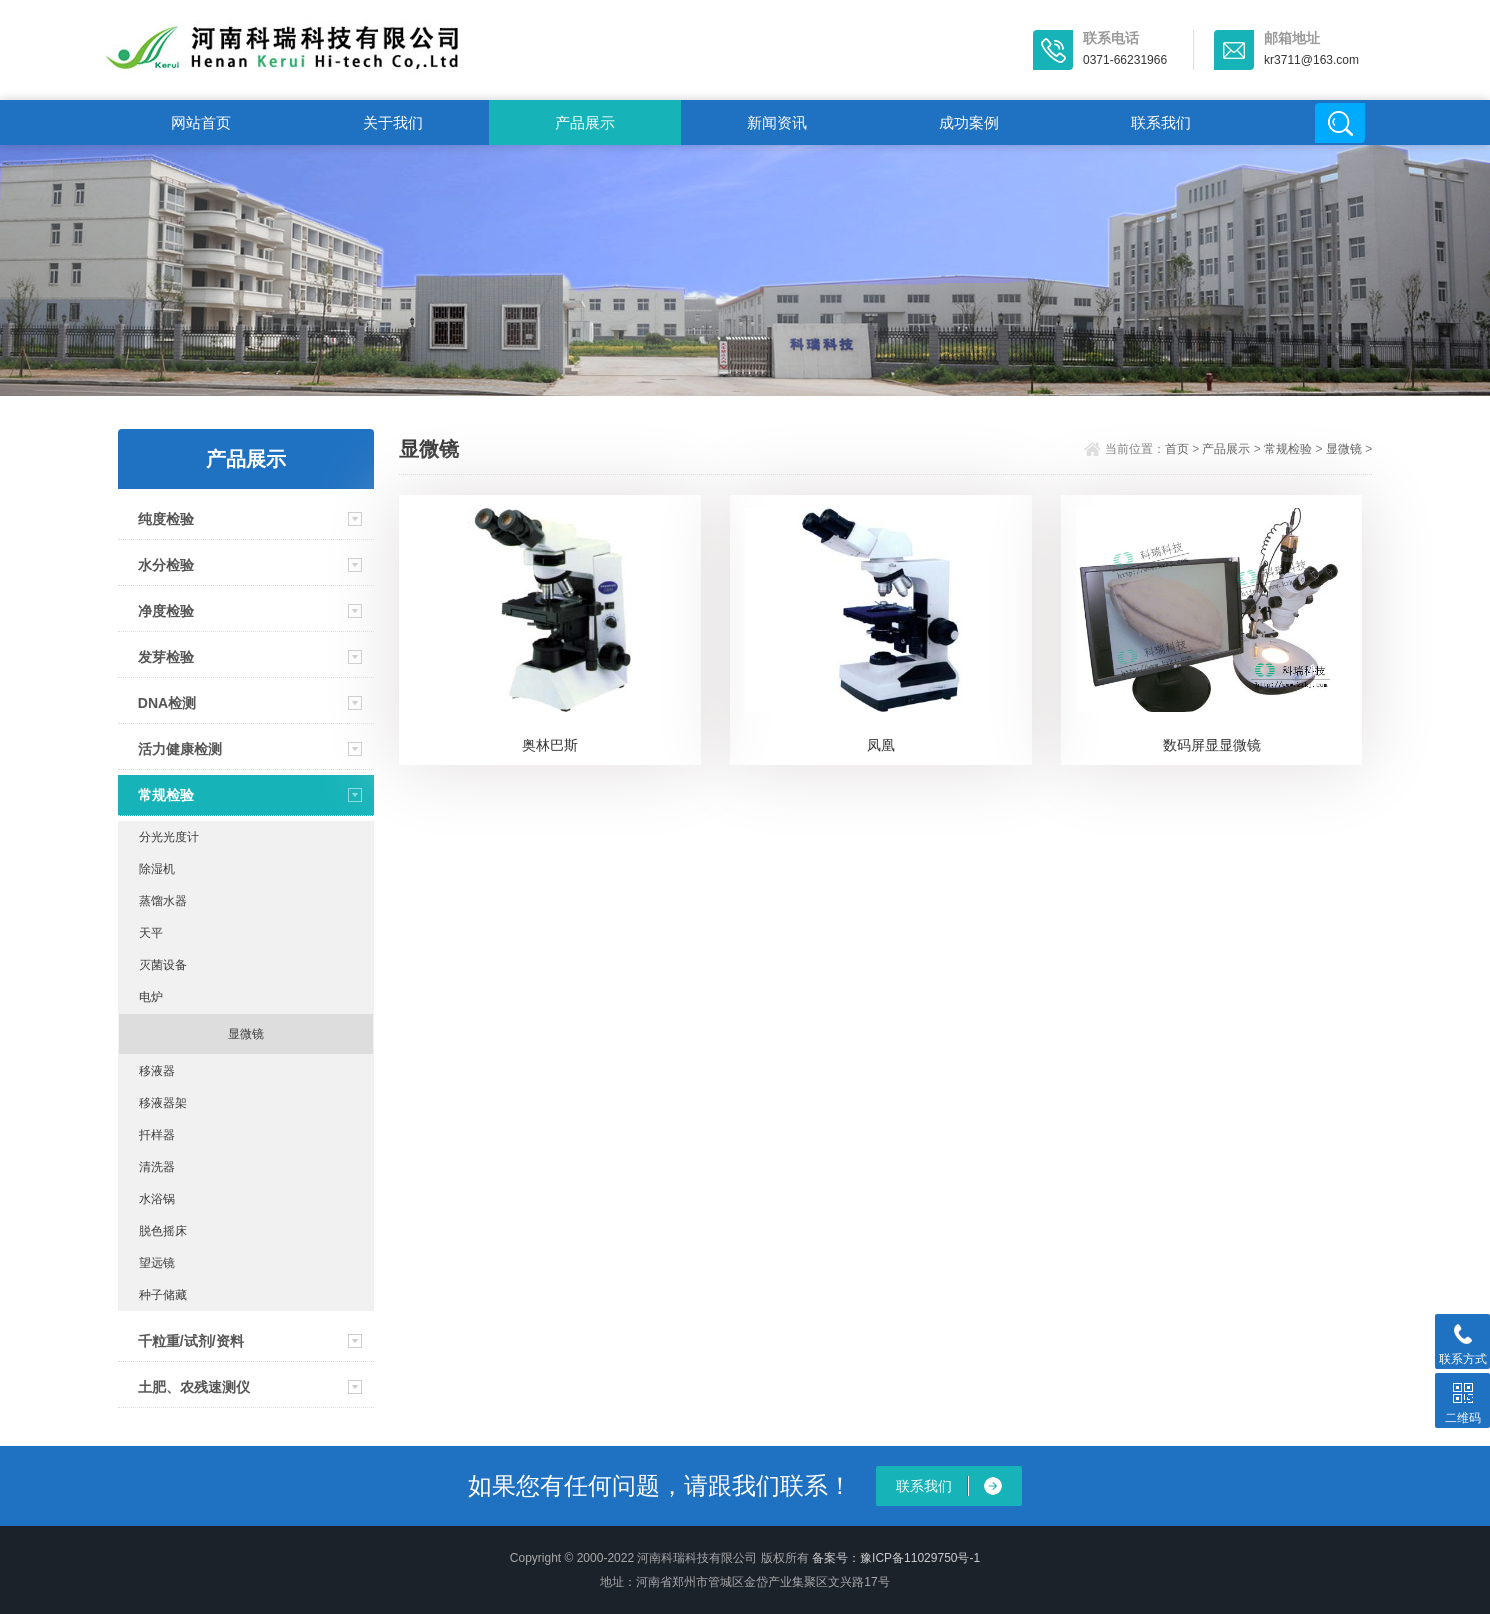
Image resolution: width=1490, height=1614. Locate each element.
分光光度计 (169, 837)
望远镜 (157, 1263)
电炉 (151, 997)
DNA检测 (167, 703)
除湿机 (157, 869)
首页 (1177, 449)
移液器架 (163, 1103)
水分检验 (166, 565)
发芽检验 (166, 657)
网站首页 (201, 122)
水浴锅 (157, 1199)
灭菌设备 (163, 965)
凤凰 (881, 745)
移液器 (157, 1071)
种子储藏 (163, 1295)
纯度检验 (166, 519)
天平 (151, 933)
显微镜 (246, 1034)
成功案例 (969, 122)
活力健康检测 (180, 749)
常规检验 (166, 795)
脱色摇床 (163, 1231)
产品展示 (585, 122)
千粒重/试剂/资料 (191, 1341)
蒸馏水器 (163, 901)
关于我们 (393, 122)
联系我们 (1161, 122)
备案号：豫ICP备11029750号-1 (896, 1558)
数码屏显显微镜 (1212, 745)
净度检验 (166, 611)
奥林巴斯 (550, 745)
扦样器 (157, 1135)
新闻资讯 (777, 122)
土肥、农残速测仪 (194, 1387)
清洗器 (157, 1167)
